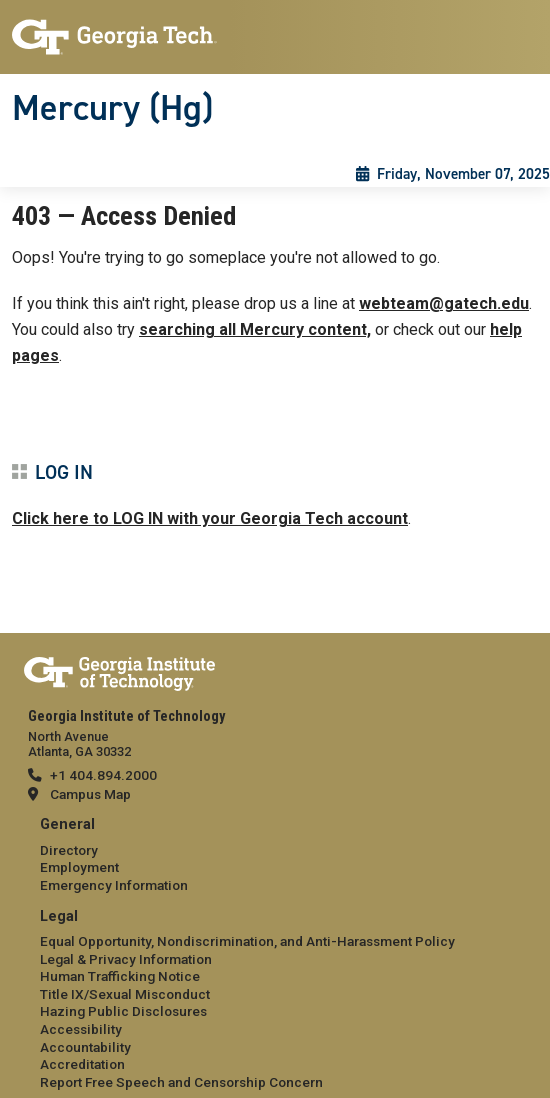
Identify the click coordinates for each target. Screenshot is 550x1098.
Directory (69, 850)
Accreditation (82, 1064)
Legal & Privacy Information (126, 959)
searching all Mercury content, (255, 329)
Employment (79, 867)
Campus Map (90, 794)
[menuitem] (275, 855)
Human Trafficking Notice (120, 976)
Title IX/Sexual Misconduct (125, 994)
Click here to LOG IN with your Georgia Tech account (210, 518)
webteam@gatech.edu (444, 303)
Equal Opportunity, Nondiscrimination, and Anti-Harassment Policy (247, 941)
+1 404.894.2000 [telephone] (103, 775)
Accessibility (81, 1029)
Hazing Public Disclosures (123, 1011)
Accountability (85, 1047)
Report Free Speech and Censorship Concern (181, 1082)
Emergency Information (114, 885)
